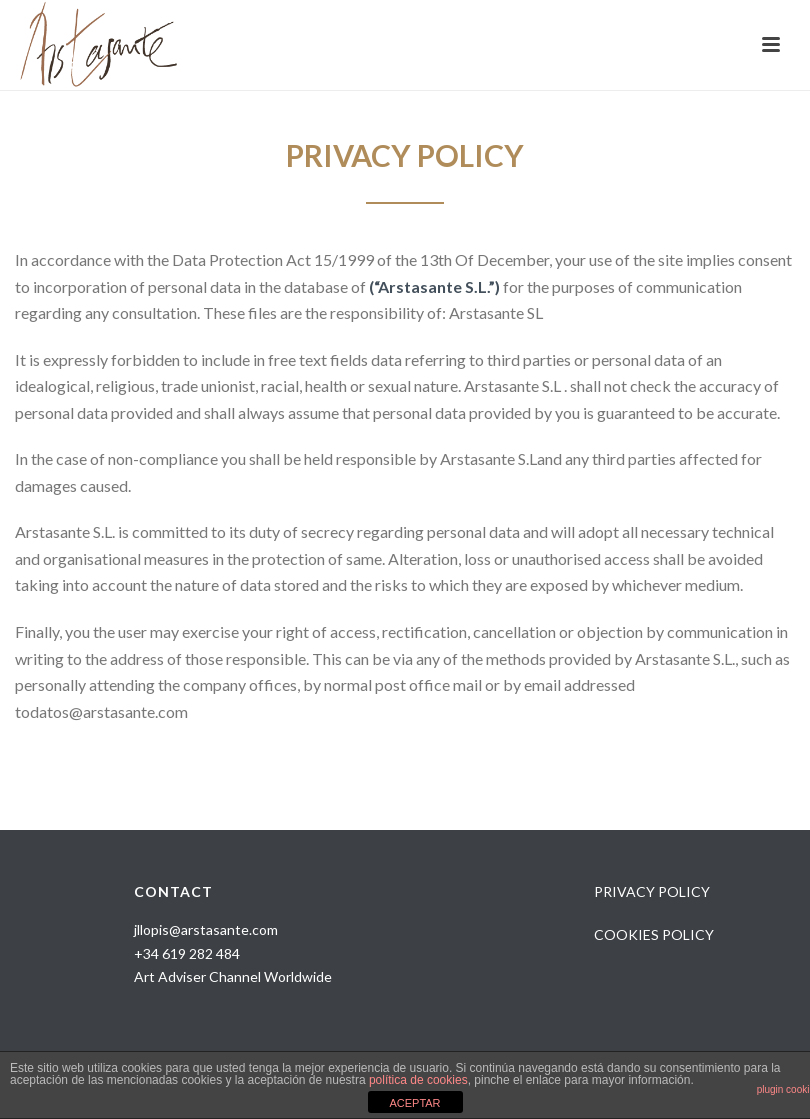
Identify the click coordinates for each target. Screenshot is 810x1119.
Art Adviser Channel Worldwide (233, 976)
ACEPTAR (414, 1103)
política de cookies (418, 1080)
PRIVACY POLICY (652, 891)
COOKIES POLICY (654, 934)
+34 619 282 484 (187, 953)
